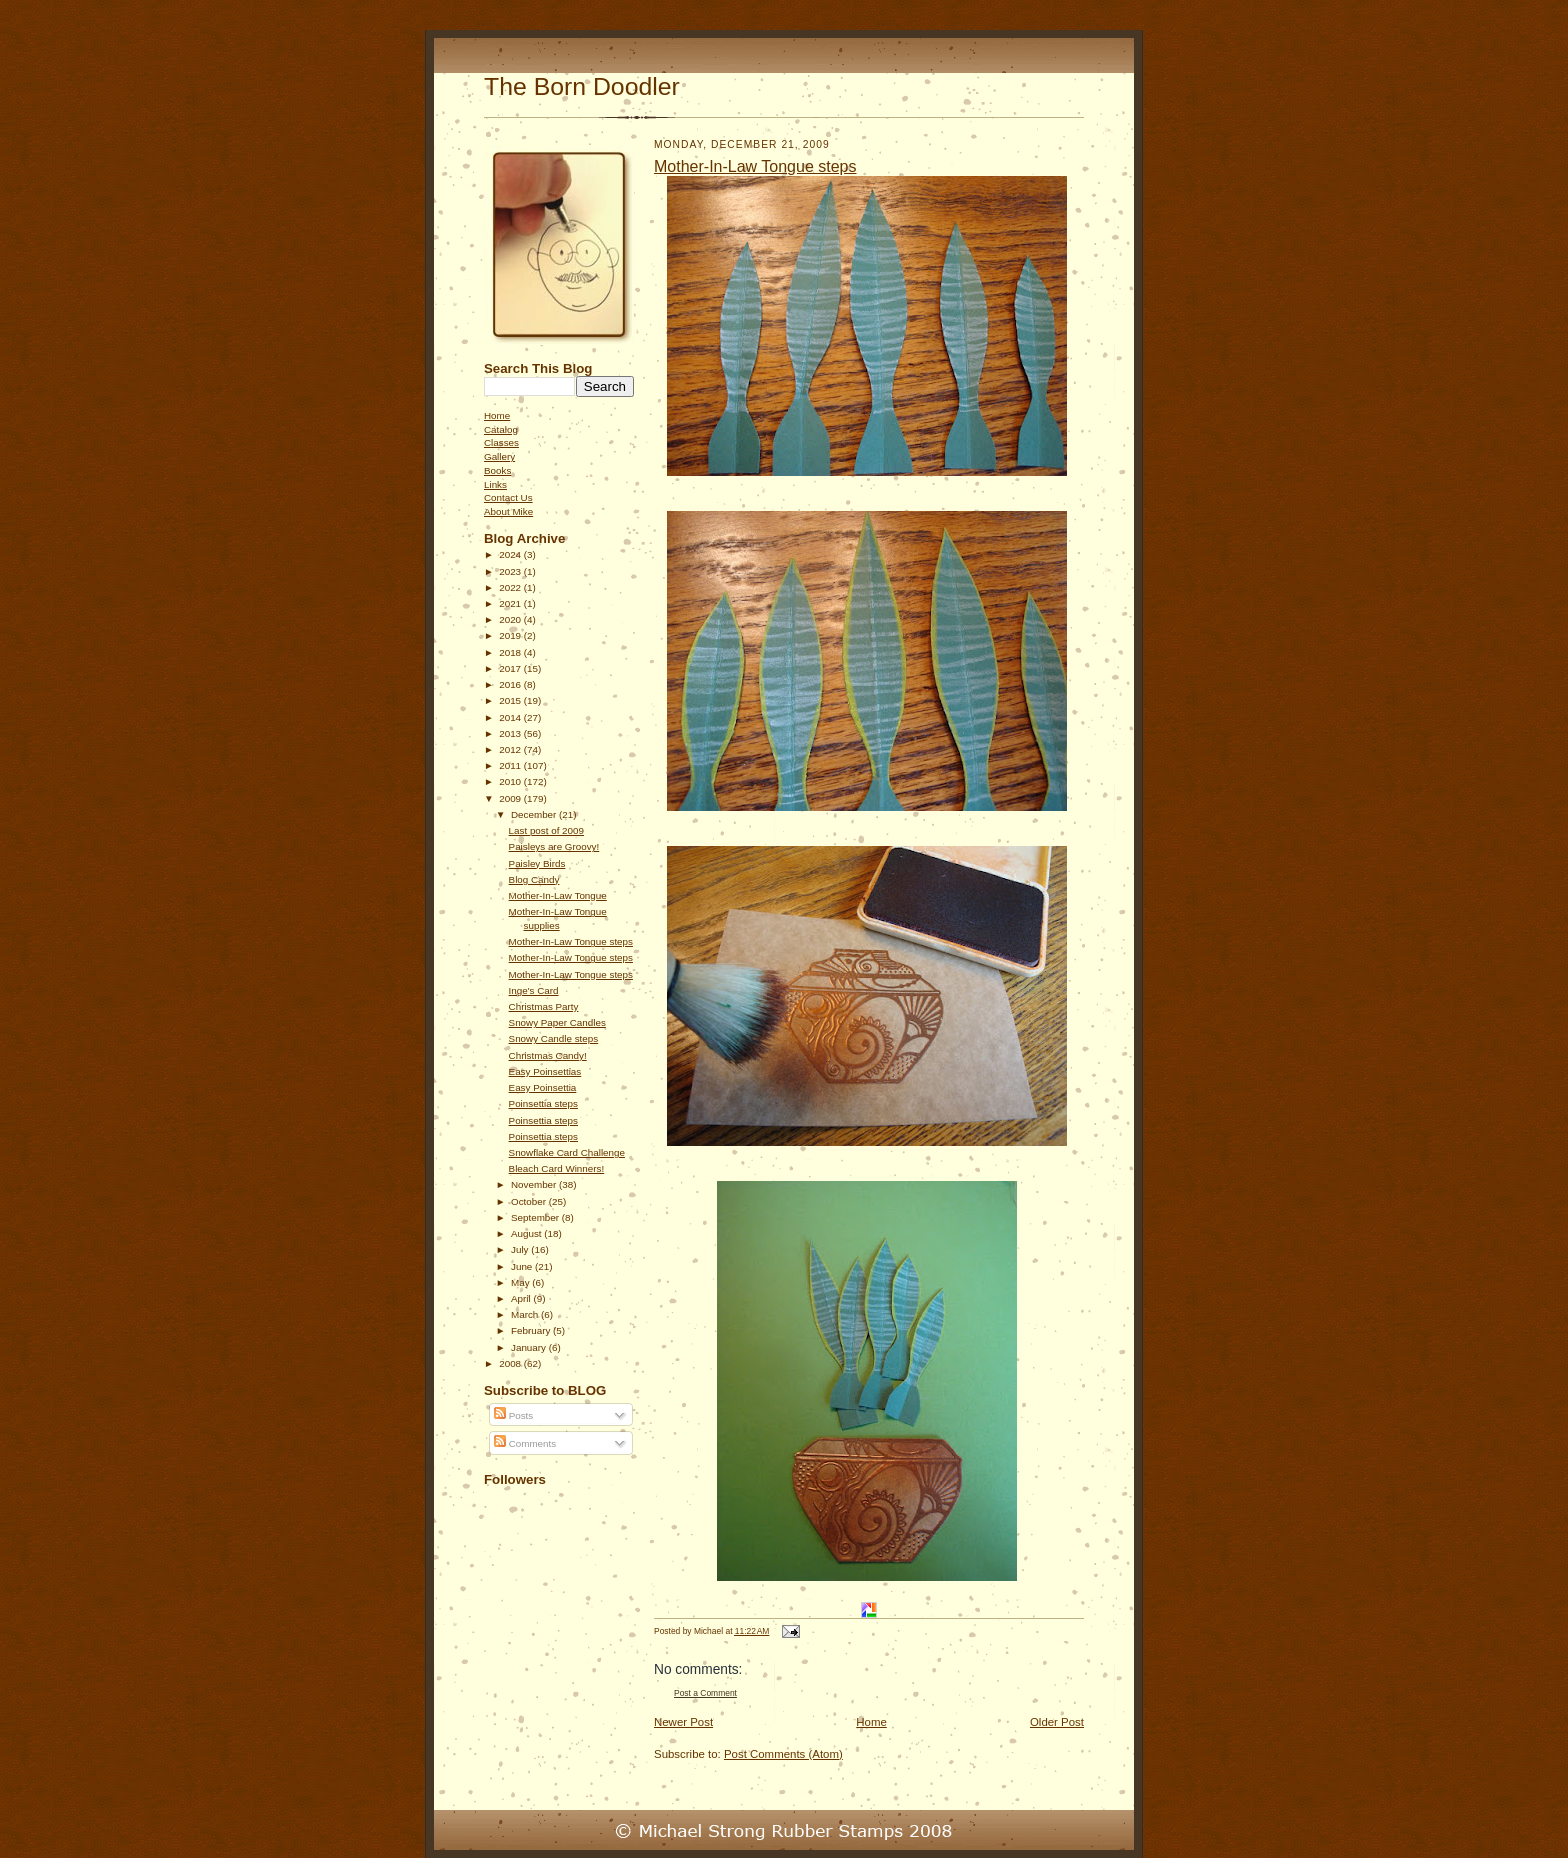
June (523, 1266)
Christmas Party (544, 1006)
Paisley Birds (537, 863)
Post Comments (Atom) (783, 1754)
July (521, 1249)
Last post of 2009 (546, 830)
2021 (511, 603)
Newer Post (683, 1722)
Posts (513, 1415)
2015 (511, 700)
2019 (511, 635)
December (535, 814)
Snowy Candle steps (554, 1038)
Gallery (499, 456)
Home (497, 415)
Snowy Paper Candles (557, 1022)
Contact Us (508, 497)
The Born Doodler (582, 86)
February (532, 1330)
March (526, 1314)
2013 (511, 733)
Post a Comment (705, 1693)
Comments (525, 1443)
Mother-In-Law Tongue (558, 895)
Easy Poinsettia (543, 1087)
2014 (511, 717)
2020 (511, 619)
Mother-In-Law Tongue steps (571, 941)
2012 (511, 749)
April (522, 1298)
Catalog (501, 429)
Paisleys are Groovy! (554, 846)
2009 (511, 798)
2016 (511, 684)
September (536, 1217)
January (530, 1347)
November (535, 1184)
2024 (511, 554)
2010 (511, 781)
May (521, 1282)
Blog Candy (534, 879)
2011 (511, 765)
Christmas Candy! (548, 1055)
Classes (501, 442)
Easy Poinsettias (545, 1071)
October (530, 1201)
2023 (511, 571)
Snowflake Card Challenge (567, 1152)
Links (495, 484)
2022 (511, 587)
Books (497, 470)
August (527, 1233)
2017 (511, 668)
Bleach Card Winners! (557, 1168)
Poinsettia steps (543, 1103)
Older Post (1057, 1722)
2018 (511, 652)
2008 (511, 1363)
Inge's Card (534, 990)
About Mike (508, 511)
